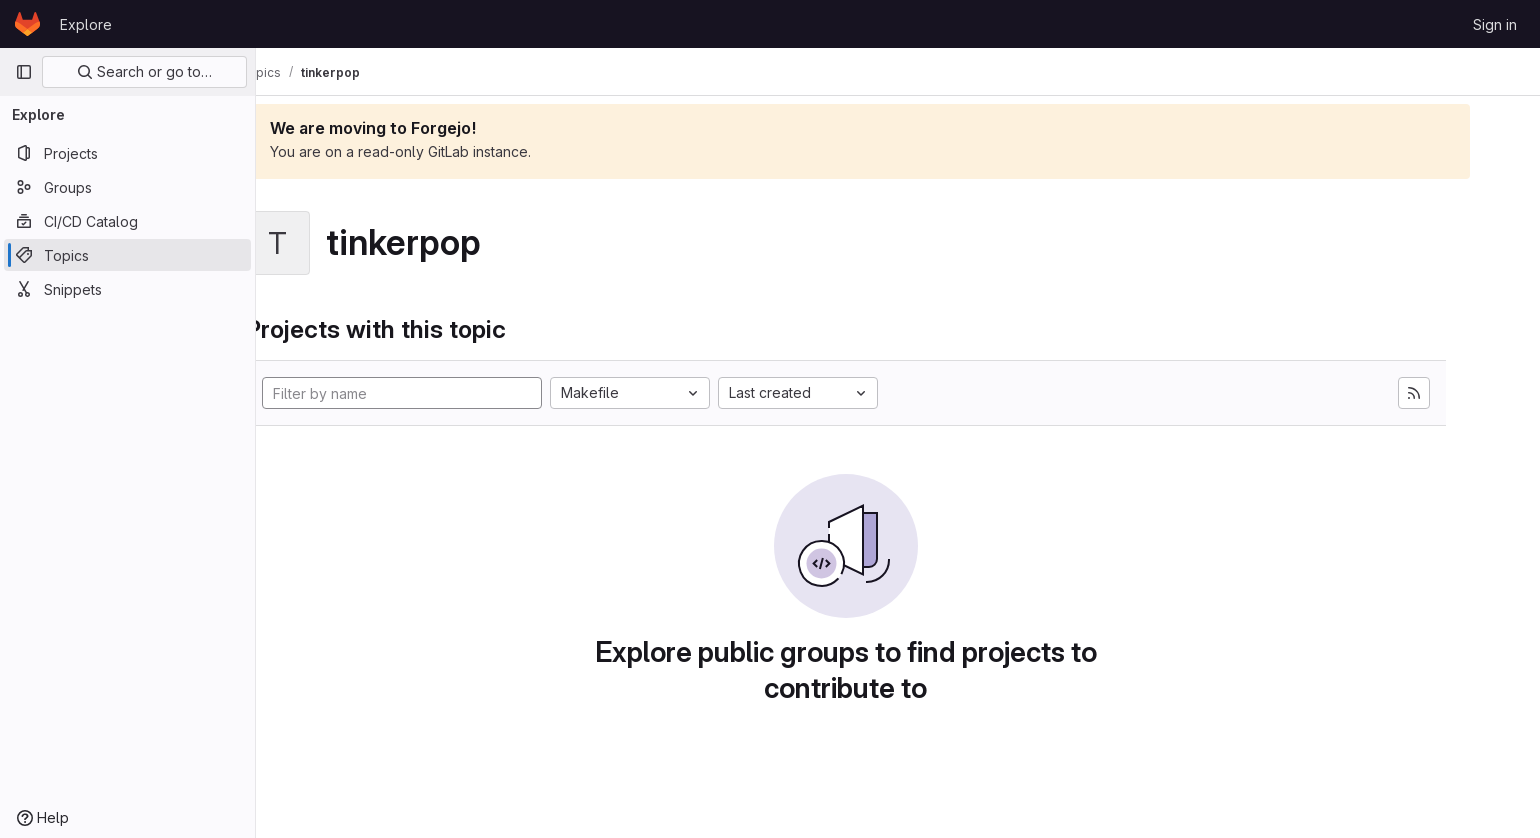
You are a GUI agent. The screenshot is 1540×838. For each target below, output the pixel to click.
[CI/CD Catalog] (127, 221)
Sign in (1495, 24)
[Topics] (127, 255)
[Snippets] (127, 289)
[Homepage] (27, 24)
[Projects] (127, 153)
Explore (86, 24)
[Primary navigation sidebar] (24, 72)
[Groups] (127, 187)
